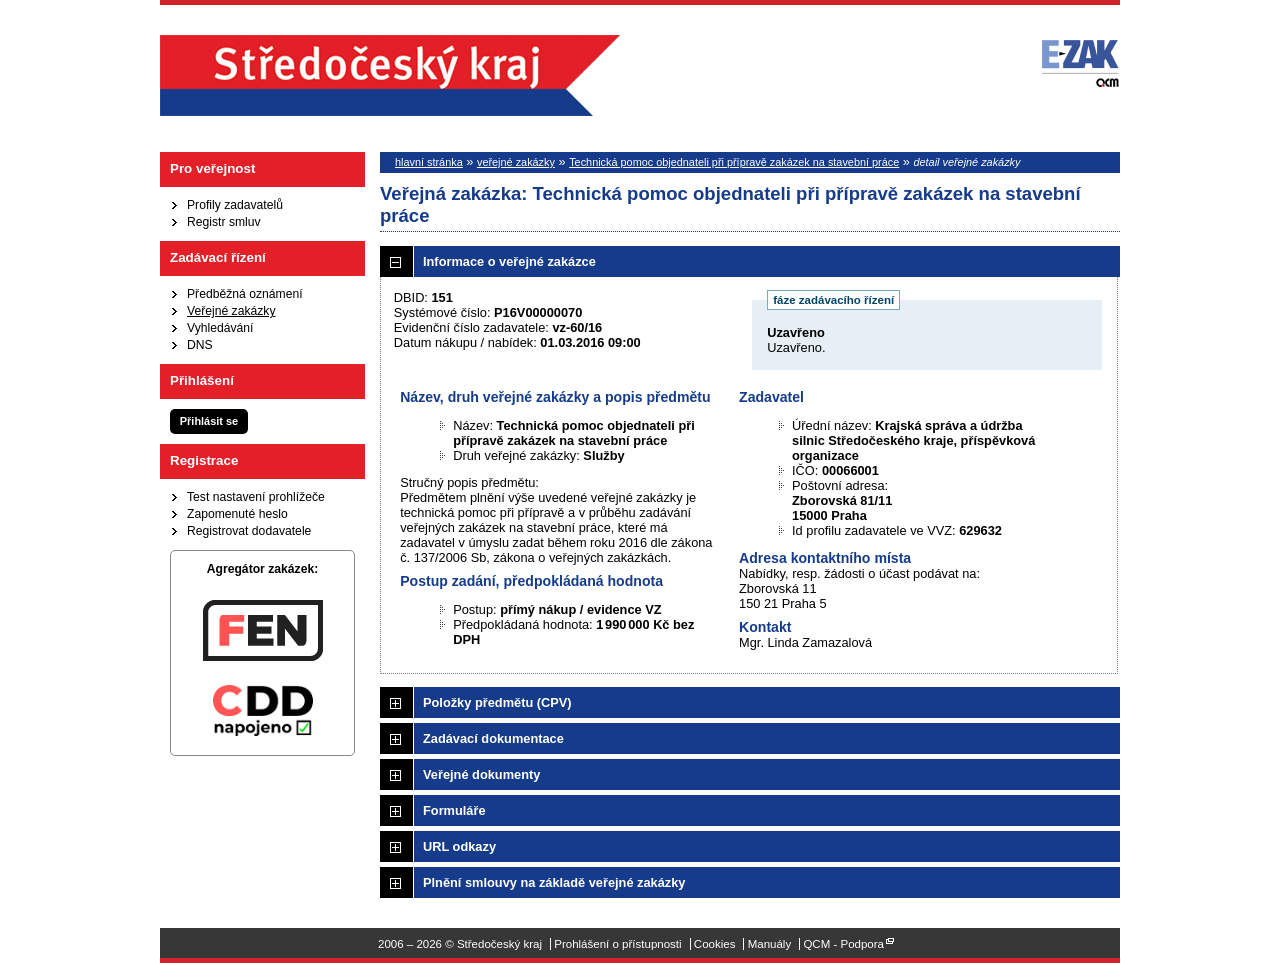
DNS (200, 345)
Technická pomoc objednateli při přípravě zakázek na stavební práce (734, 162)
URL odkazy (459, 846)
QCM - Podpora (843, 944)
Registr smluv (224, 222)
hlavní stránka (429, 162)
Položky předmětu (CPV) (497, 702)
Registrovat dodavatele (249, 531)
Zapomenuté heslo (237, 514)
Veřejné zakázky (231, 311)
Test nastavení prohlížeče (256, 497)
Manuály (770, 944)
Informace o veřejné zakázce (509, 261)
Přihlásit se (209, 421)
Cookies (715, 944)
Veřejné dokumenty (481, 774)
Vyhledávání (220, 328)
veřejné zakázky (516, 162)
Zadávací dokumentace (493, 738)
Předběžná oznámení (245, 294)
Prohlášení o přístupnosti (617, 944)
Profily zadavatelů (235, 205)
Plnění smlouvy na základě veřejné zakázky (554, 882)
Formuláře (454, 810)
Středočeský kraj (390, 75)
